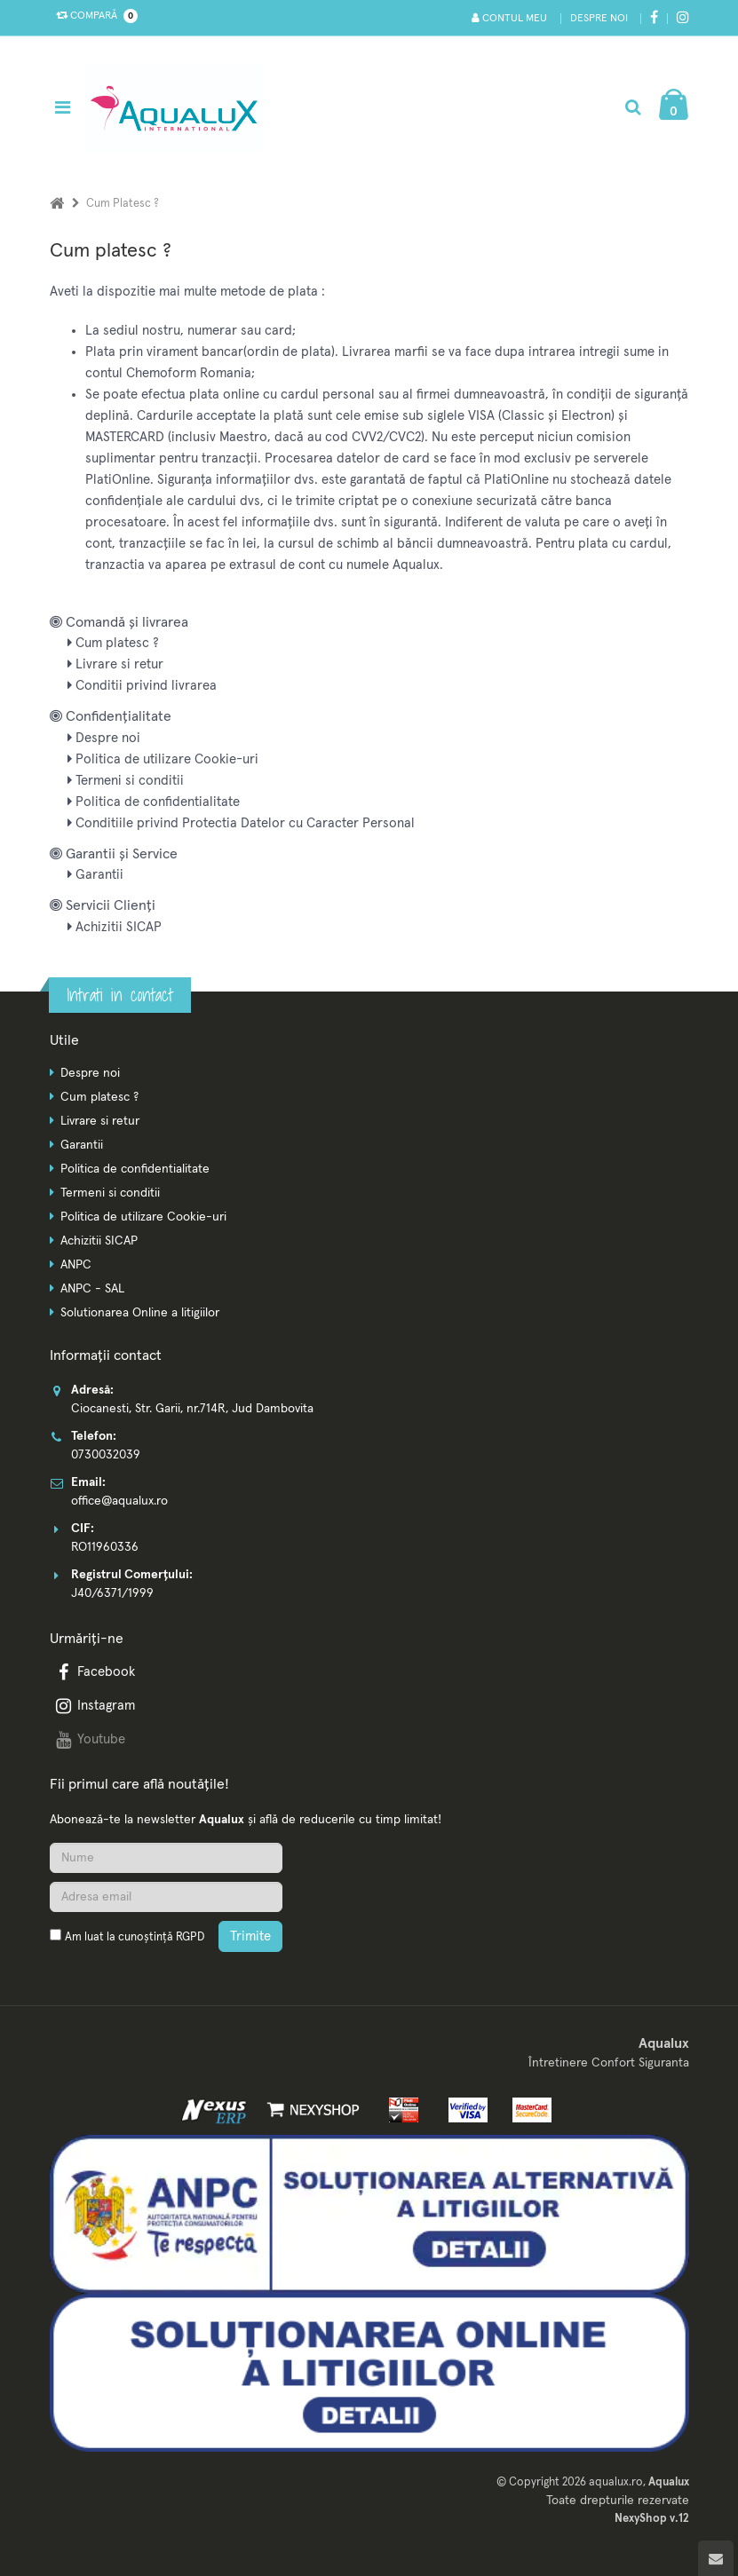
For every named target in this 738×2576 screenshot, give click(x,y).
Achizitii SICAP (114, 927)
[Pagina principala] (178, 107)
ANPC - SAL (92, 1289)
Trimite (250, 1936)
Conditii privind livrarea (142, 685)
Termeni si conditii (125, 780)
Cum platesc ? (113, 643)
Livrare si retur (115, 664)
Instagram (94, 1705)
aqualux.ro (616, 2482)
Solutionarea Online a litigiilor (139, 1313)
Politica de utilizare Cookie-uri (162, 759)
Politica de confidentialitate (153, 802)
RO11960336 (105, 1547)
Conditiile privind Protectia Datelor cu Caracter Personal (241, 823)
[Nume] (166, 1858)
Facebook (94, 1672)
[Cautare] (633, 107)
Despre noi (599, 18)
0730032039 (105, 1455)
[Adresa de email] (166, 1897)
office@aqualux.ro (119, 1501)
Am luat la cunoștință (134, 1937)
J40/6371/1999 (112, 1593)
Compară (93, 16)
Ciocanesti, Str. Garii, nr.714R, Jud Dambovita (192, 1409)
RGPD (190, 1937)
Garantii (95, 874)
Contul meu (509, 18)
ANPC (75, 1265)
